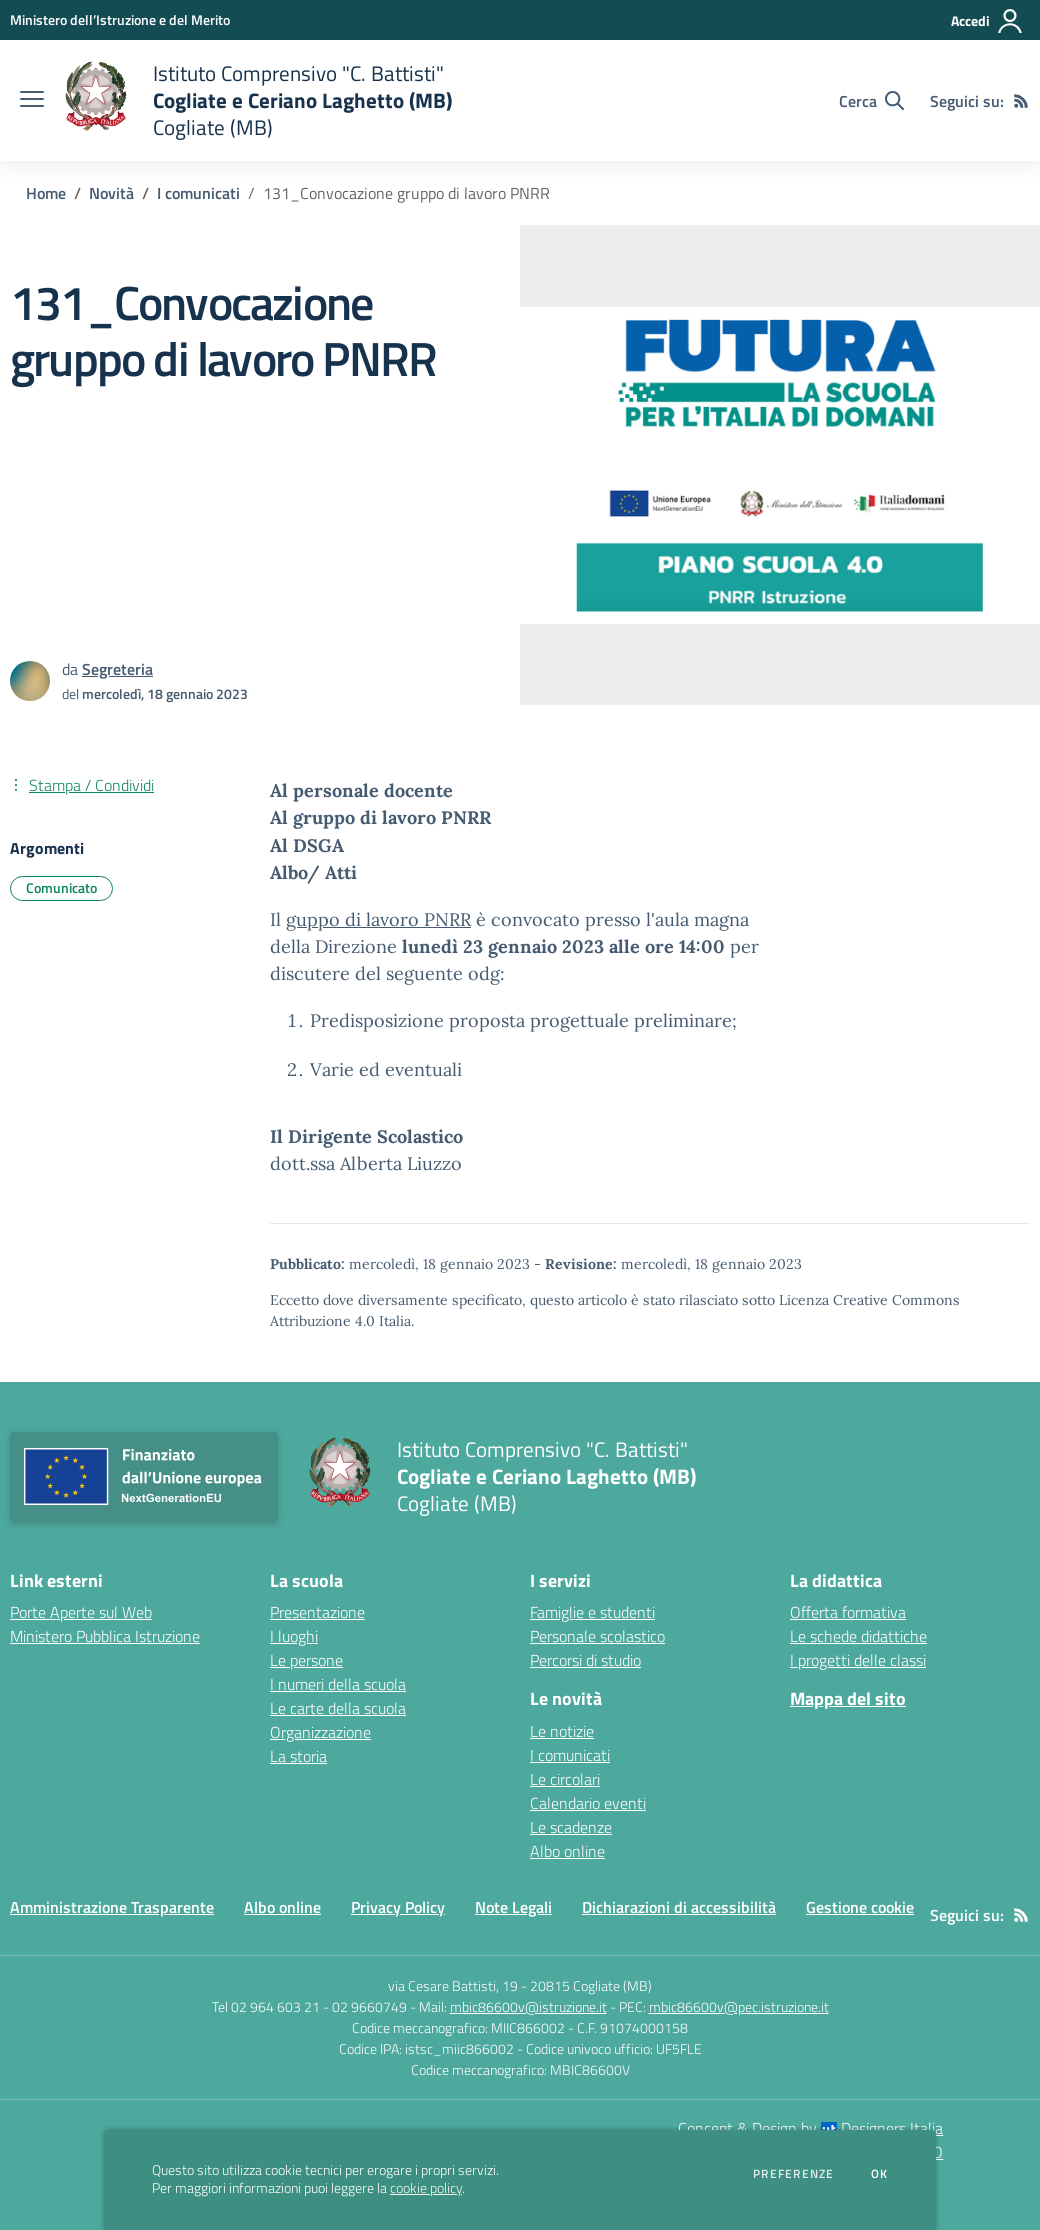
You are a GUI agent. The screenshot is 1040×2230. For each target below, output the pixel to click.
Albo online (567, 1851)
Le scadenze (571, 1827)
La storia (298, 1756)
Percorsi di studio (585, 1660)
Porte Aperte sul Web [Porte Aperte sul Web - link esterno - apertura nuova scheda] (81, 1612)
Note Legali (513, 1907)
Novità (111, 193)
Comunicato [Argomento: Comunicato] (61, 887)
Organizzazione (320, 1732)
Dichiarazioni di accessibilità (679, 1907)
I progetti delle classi (858, 1660)
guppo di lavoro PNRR (378, 919)
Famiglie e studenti (592, 1612)
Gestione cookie (860, 1907)
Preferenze (793, 2174)
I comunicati (198, 193)
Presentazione (317, 1612)
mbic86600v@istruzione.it (528, 2006)
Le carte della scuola (338, 1708)
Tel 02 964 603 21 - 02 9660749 (309, 2006)
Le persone (306, 1660)
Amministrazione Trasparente (112, 1907)
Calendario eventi (588, 1803)
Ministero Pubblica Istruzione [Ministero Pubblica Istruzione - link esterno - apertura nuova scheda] (105, 1636)
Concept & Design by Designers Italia (810, 2128)
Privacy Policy (398, 1907)
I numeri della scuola (338, 1684)
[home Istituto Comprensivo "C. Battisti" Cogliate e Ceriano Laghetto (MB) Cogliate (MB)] (258, 100)
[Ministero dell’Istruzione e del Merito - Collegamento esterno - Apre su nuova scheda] (120, 19)
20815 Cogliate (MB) (591, 1985)
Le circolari (565, 1779)
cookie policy (426, 2188)
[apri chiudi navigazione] (32, 101)
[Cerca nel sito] (871, 101)
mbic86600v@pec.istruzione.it (739, 2006)
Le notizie (562, 1731)
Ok (880, 2174)
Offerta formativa (848, 1612)
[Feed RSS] (1021, 101)
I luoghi (294, 1636)
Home (46, 193)
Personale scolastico (597, 1636)
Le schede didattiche (858, 1636)
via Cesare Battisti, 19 (453, 1985)
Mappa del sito (848, 1698)
